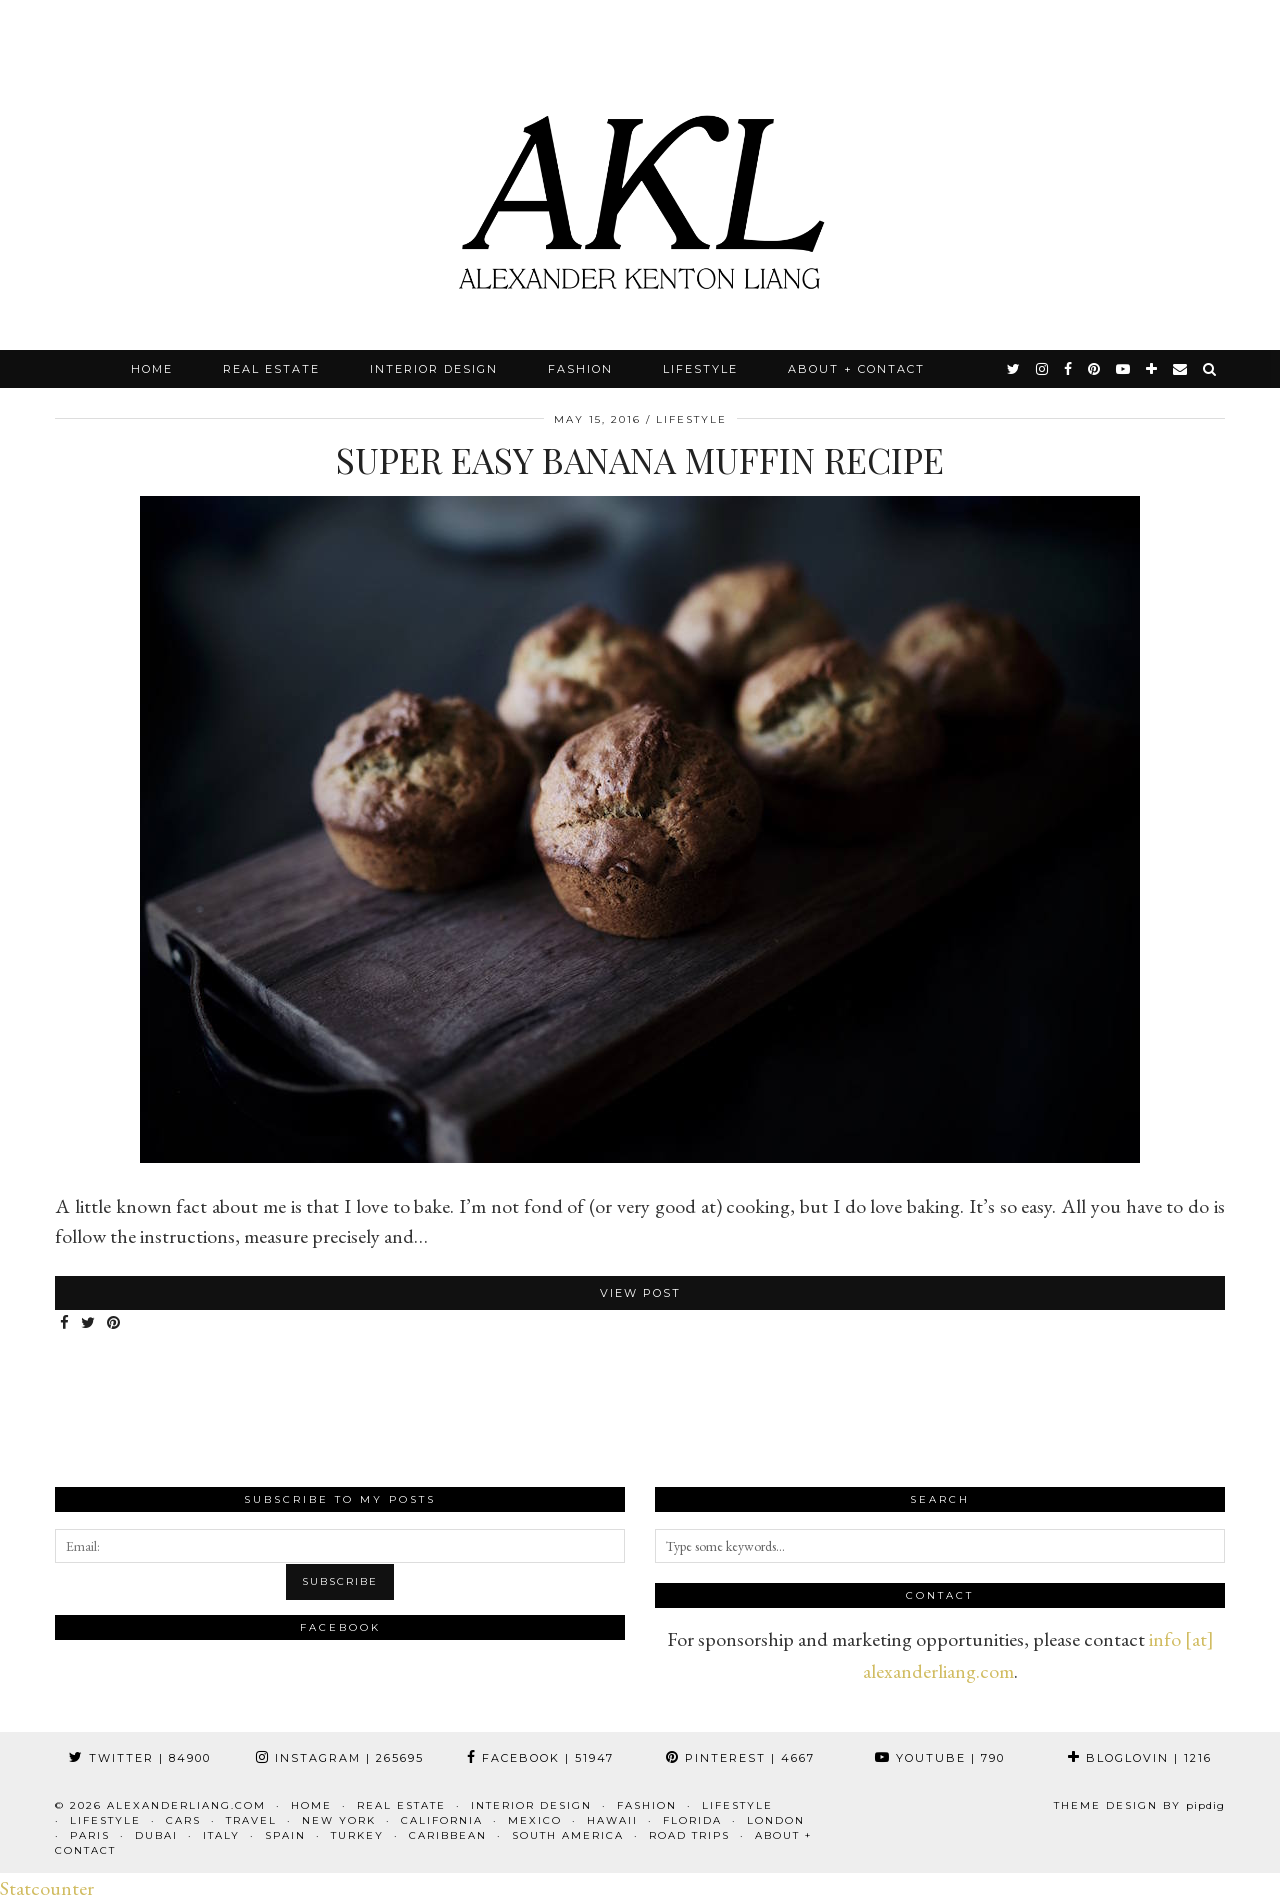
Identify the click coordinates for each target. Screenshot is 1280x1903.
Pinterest (740, 1758)
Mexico (535, 1820)
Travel (251, 1820)
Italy (221, 1835)
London (776, 1820)
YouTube (940, 1758)
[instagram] (1043, 369)
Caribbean (448, 1835)
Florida (692, 1820)
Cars (183, 1820)
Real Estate (271, 369)
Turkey (357, 1835)
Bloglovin (1140, 1758)
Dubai (156, 1835)
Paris (90, 1835)
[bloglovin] (1152, 369)
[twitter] (1014, 369)
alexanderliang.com (186, 1805)
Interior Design (434, 369)
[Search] (1210, 369)
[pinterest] (1095, 369)
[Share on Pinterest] (114, 1323)
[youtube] (1124, 369)
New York (339, 1820)
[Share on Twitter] (89, 1323)
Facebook (540, 1758)
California (442, 1820)
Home (152, 369)
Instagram (340, 1758)
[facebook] (1069, 369)
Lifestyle (700, 369)
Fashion (580, 369)
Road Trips (689, 1835)
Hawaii (612, 1820)
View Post (640, 1293)
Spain (285, 1835)
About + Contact (856, 369)
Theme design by (1139, 1805)
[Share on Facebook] (65, 1323)
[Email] (1181, 369)
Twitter (140, 1758)
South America (568, 1835)
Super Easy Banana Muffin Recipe (640, 459)
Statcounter (47, 1888)
